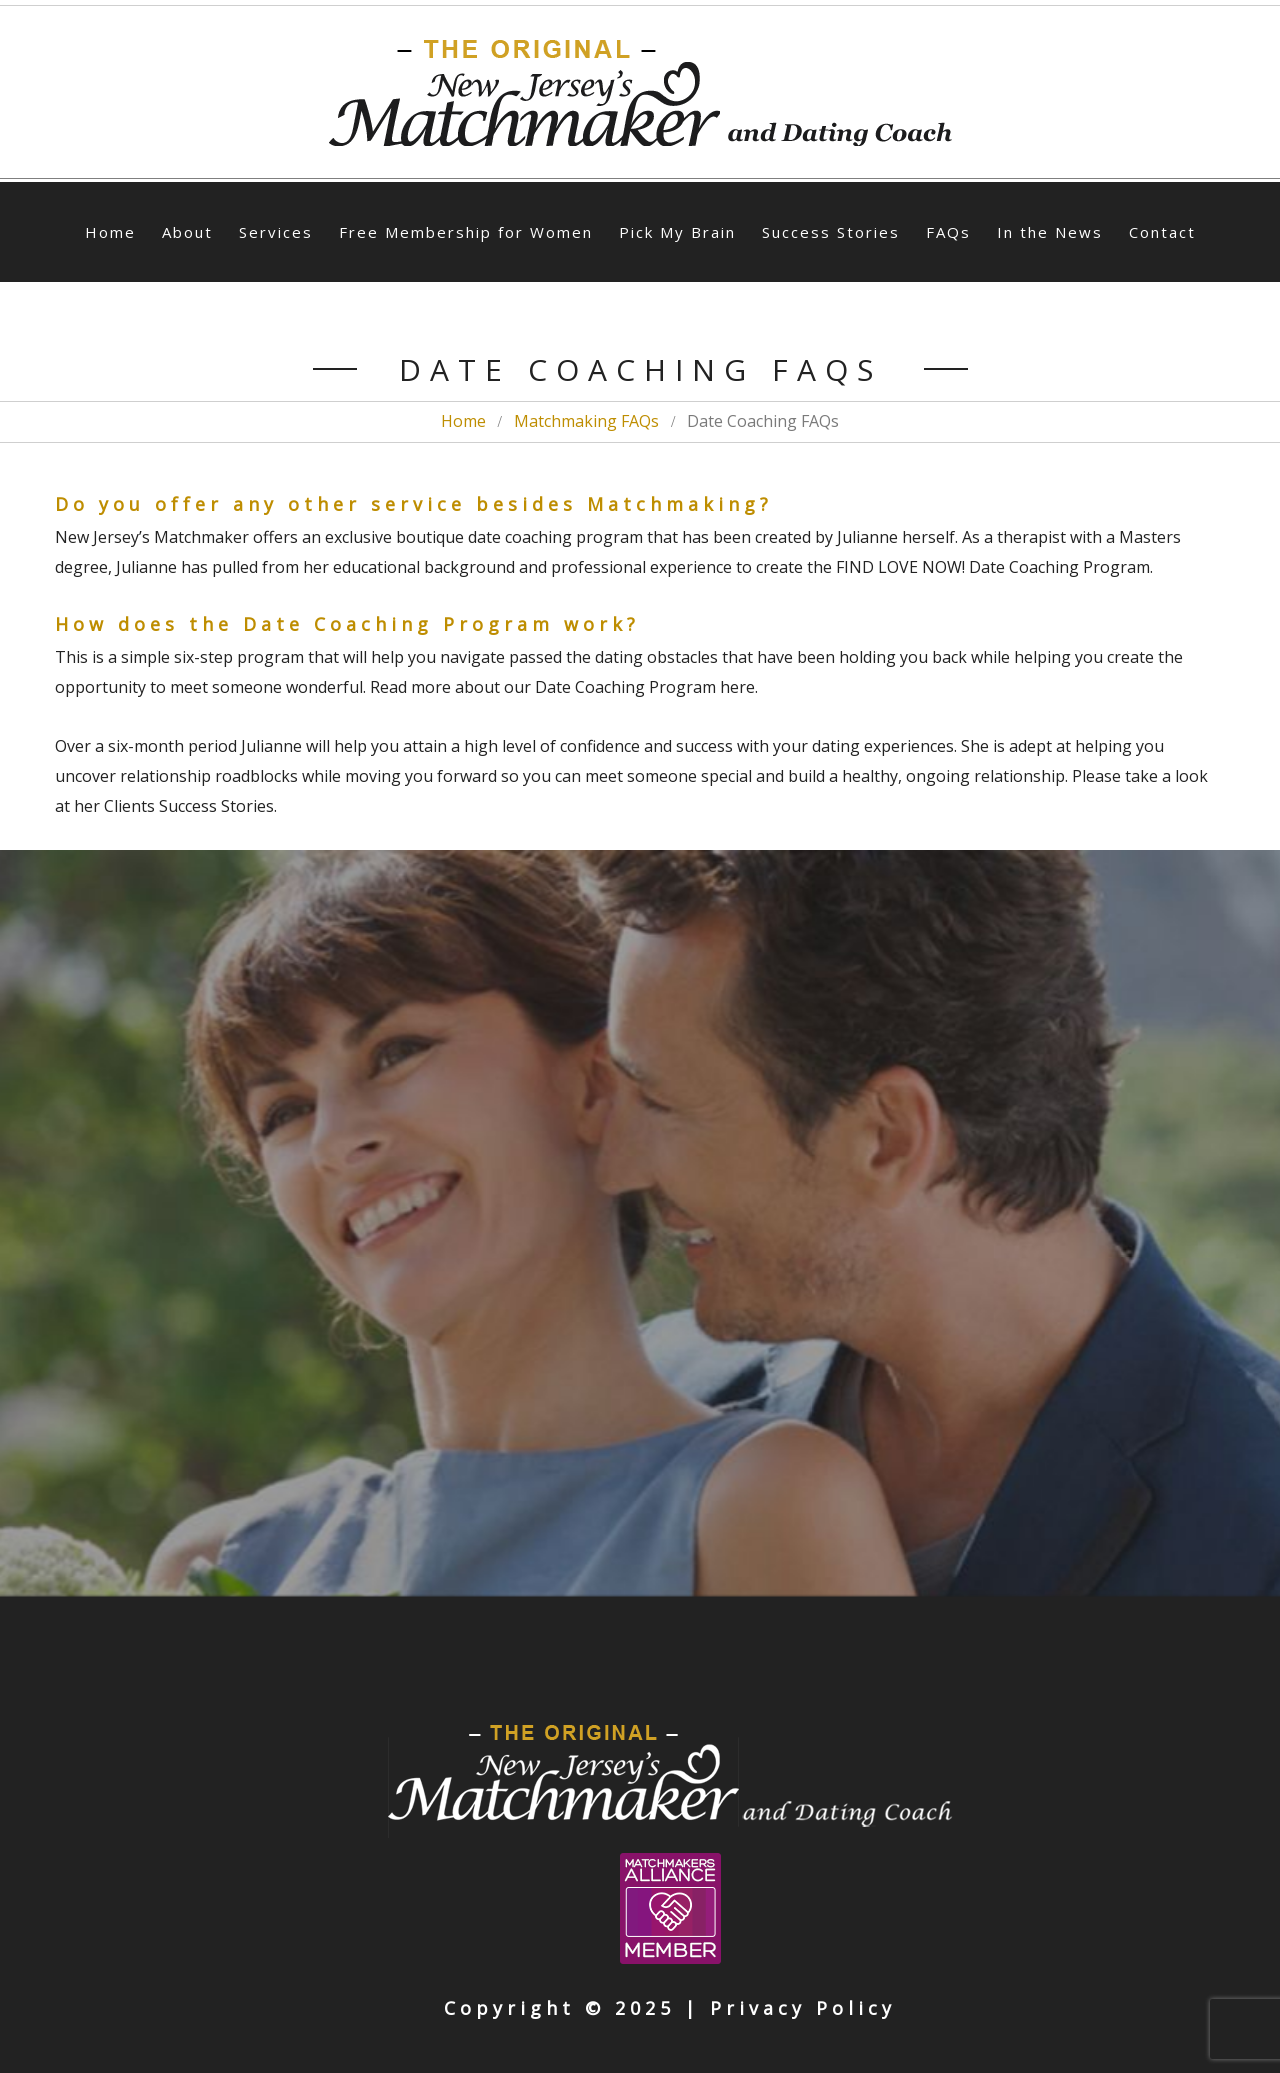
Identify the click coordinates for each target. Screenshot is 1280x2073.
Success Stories (831, 232)
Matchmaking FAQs (586, 421)
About (187, 232)
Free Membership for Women (466, 232)
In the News (1050, 232)
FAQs (948, 232)
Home (110, 232)
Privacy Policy (803, 2008)
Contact (1162, 232)
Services (276, 232)
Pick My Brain (677, 232)
